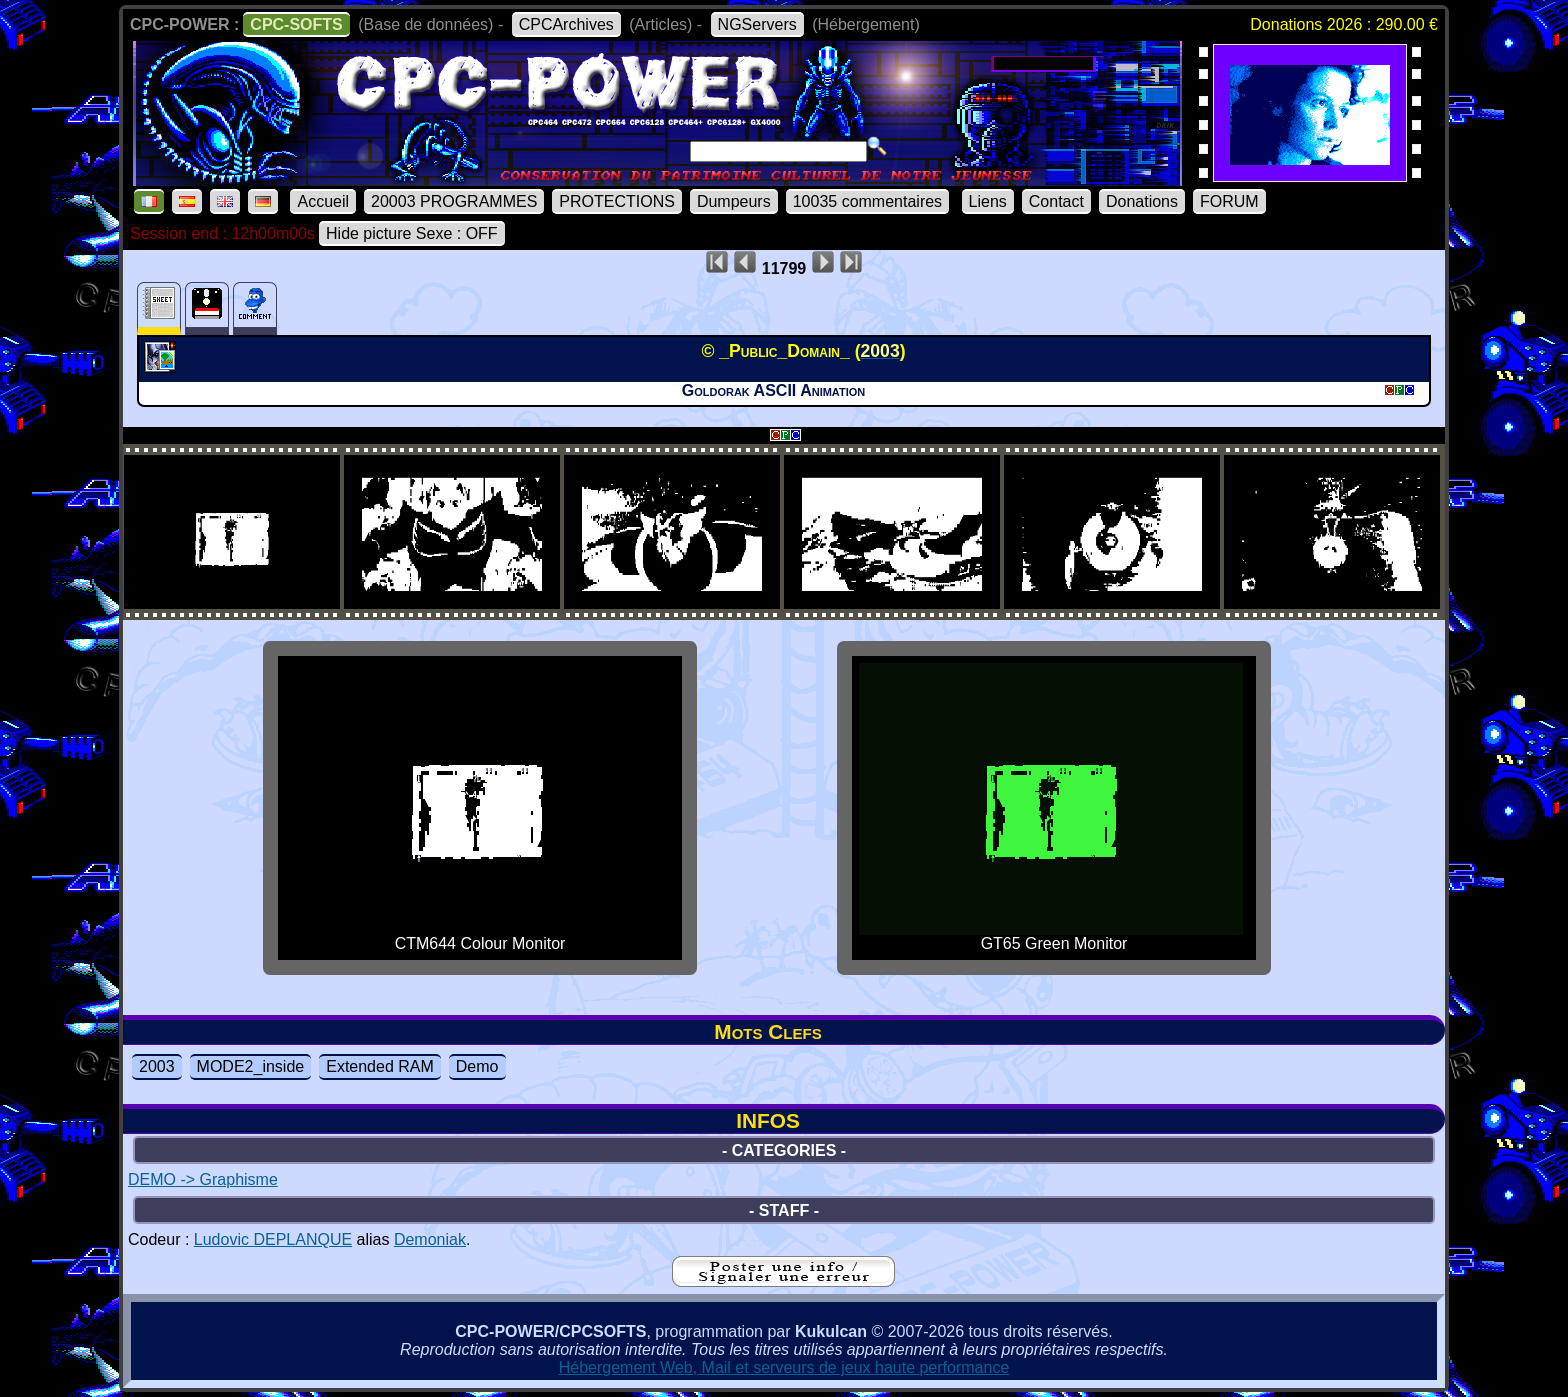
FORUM (1229, 201)
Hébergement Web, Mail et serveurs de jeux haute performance (784, 1367)
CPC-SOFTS (296, 24)
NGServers (757, 24)
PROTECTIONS (617, 201)
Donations (1142, 201)
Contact (1056, 201)
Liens (988, 201)
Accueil (323, 201)
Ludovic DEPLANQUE (273, 1239)
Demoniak (430, 1239)
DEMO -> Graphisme (203, 1179)
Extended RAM (380, 1066)
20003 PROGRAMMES (454, 201)
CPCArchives (566, 24)
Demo (477, 1066)
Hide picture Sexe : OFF (412, 233)
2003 (157, 1066)
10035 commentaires (867, 201)
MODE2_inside (251, 1066)
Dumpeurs (734, 201)
